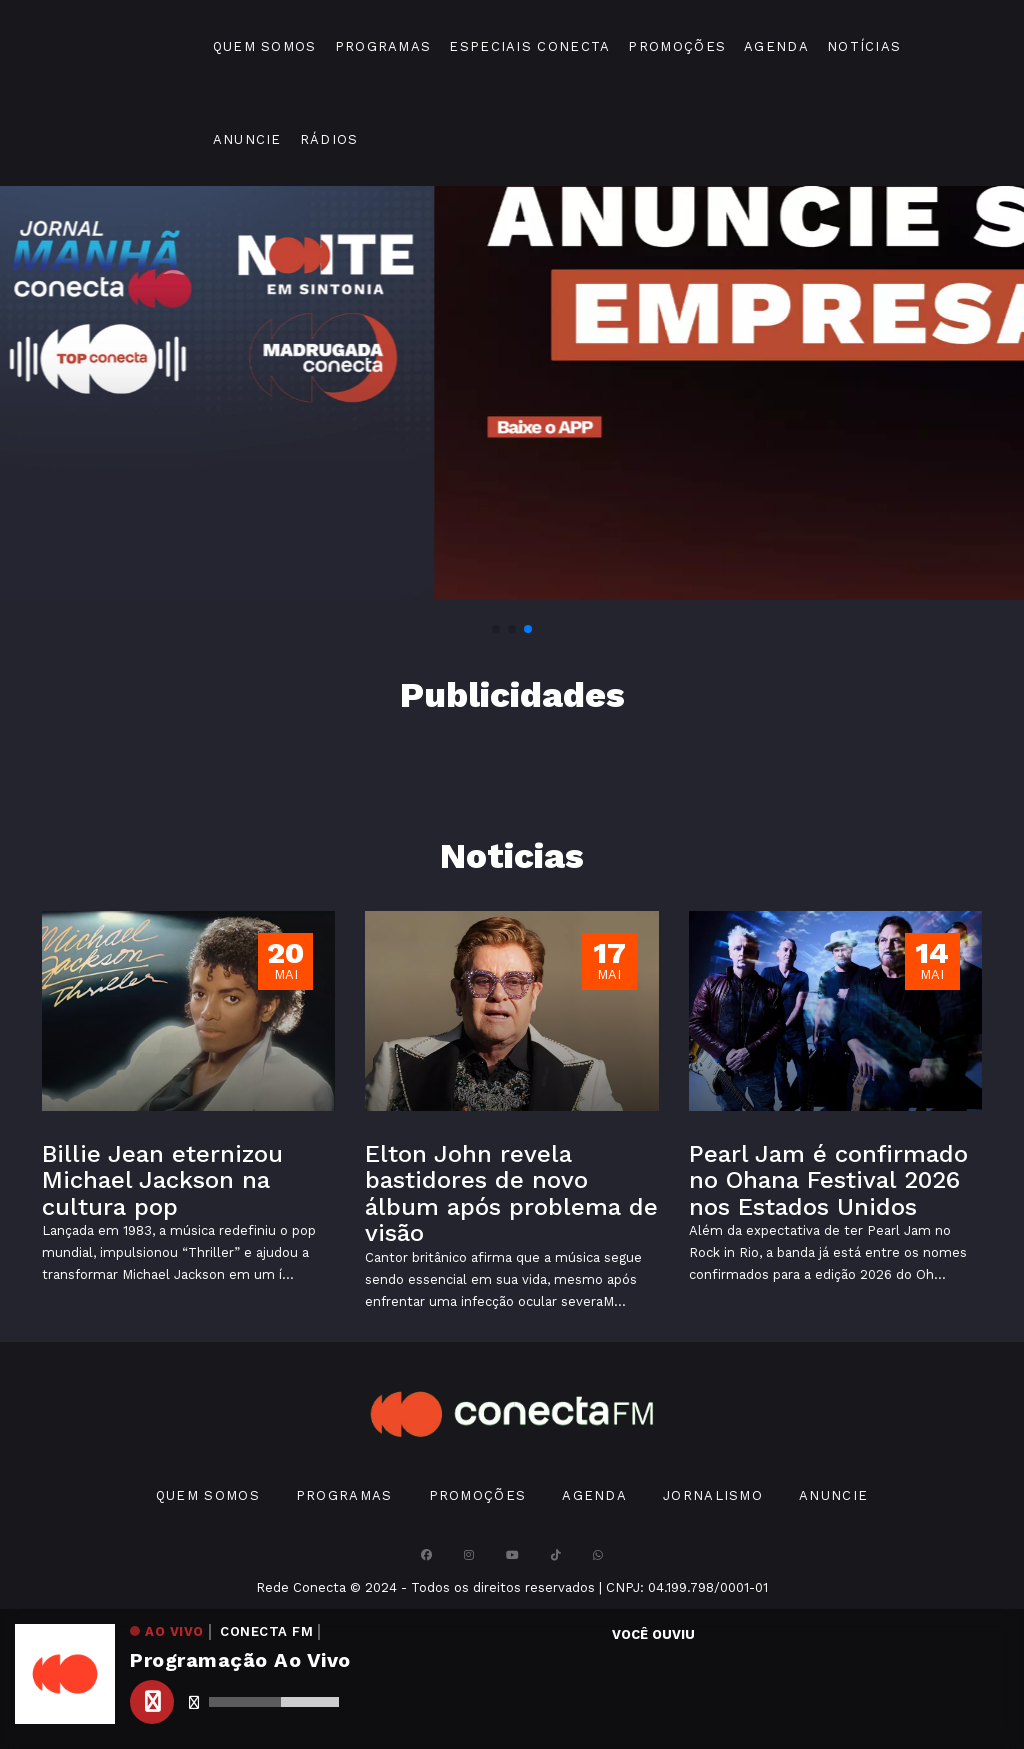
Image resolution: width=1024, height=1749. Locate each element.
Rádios (329, 139)
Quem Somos (265, 46)
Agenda (776, 46)
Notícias (864, 46)
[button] (496, 629)
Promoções (677, 46)
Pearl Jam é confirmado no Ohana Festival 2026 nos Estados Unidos (828, 1180)
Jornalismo (713, 1495)
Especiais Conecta (529, 46)
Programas (383, 46)
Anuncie (247, 139)
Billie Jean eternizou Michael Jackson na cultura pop (162, 1180)
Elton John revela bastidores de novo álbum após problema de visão (511, 1193)
